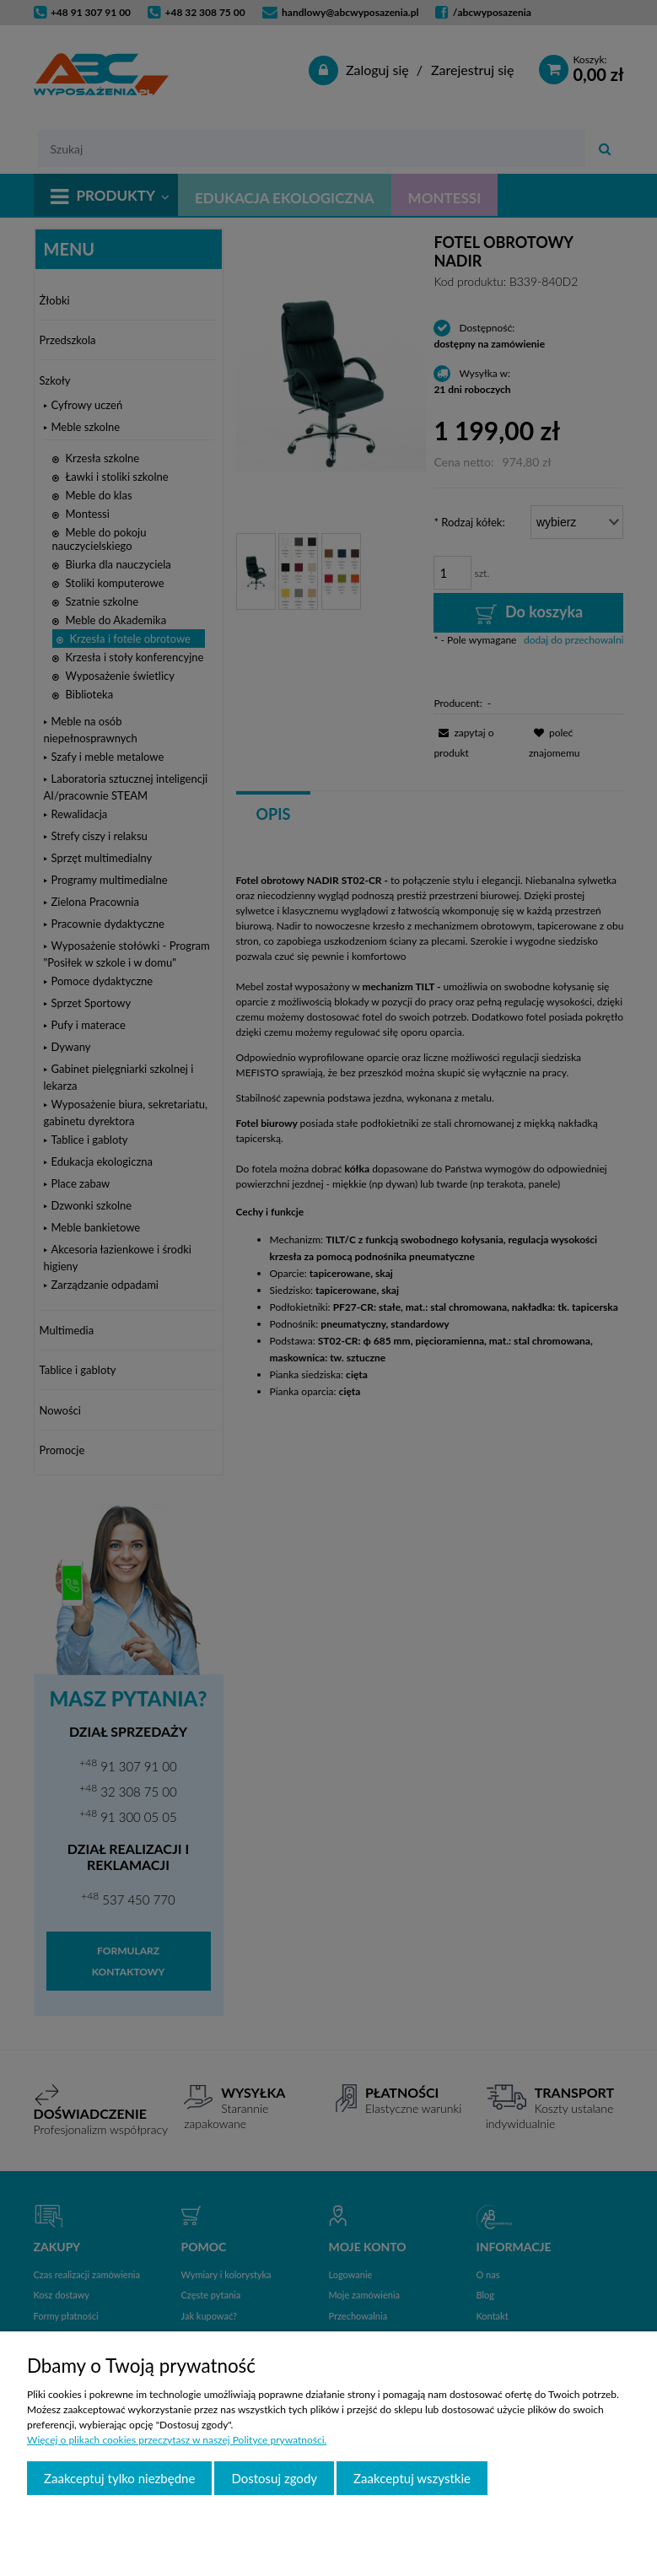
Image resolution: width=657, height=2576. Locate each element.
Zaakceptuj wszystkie (412, 2478)
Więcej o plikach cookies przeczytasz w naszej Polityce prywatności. (176, 2439)
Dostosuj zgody (274, 2478)
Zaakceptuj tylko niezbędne (119, 2478)
